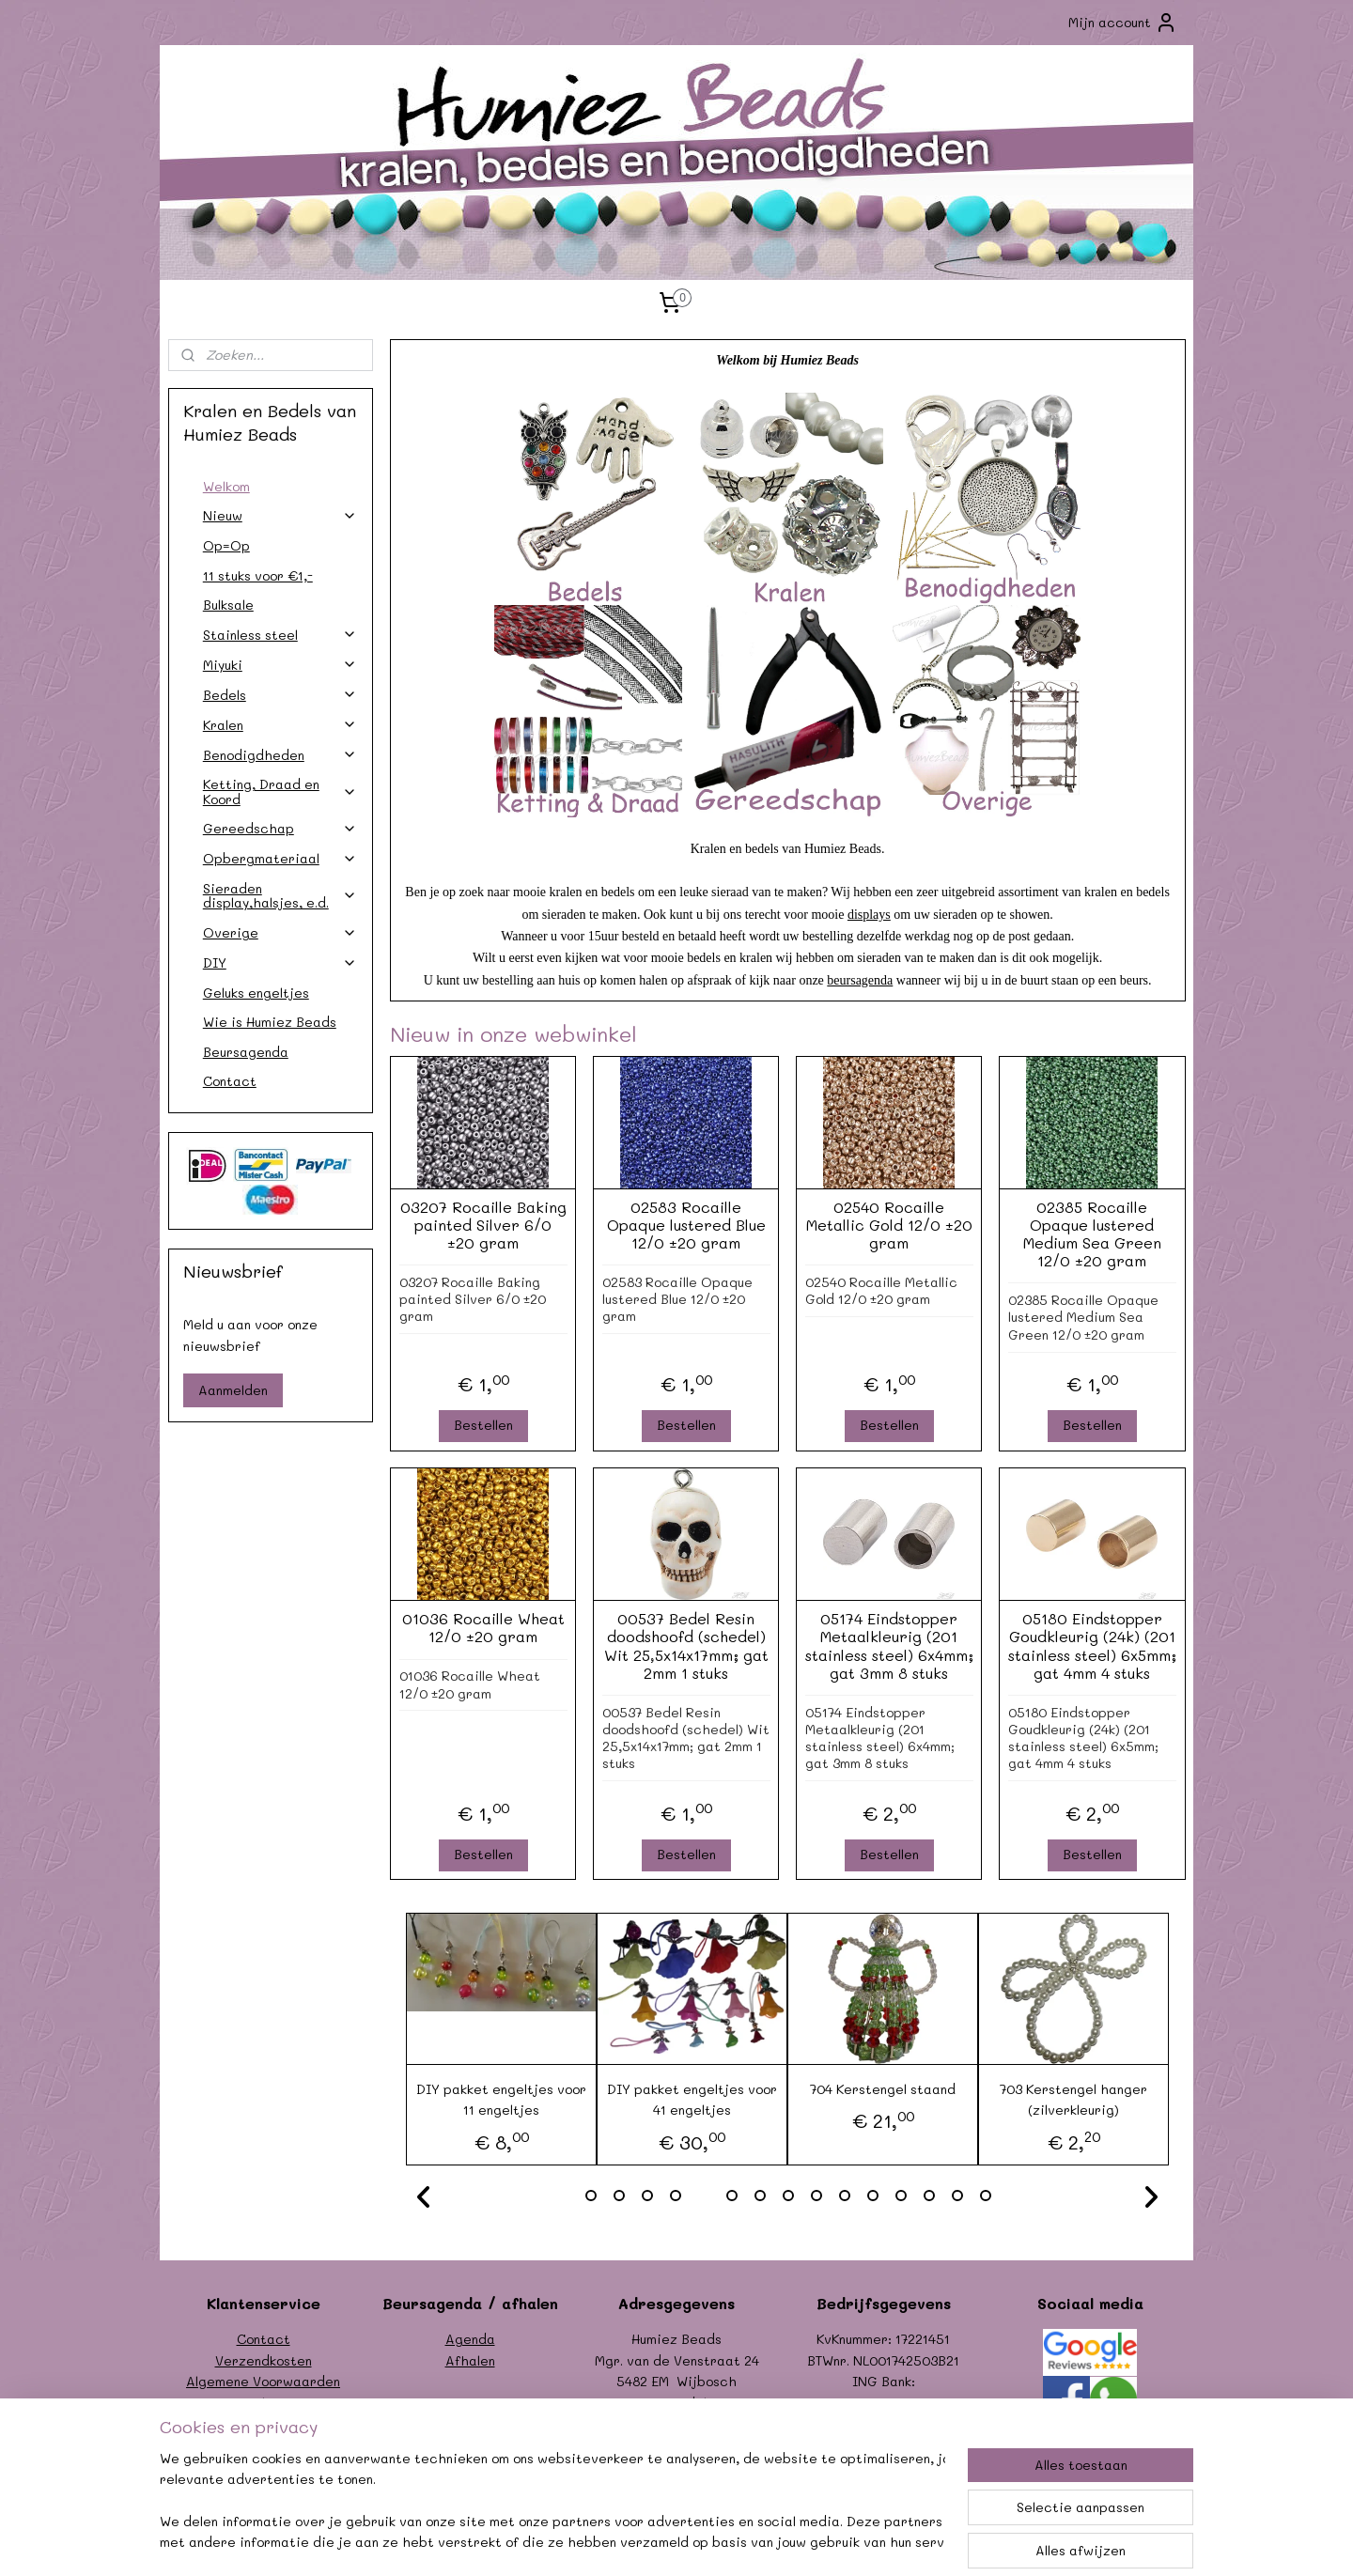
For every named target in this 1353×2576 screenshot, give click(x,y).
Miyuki (280, 665)
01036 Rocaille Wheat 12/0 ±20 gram (482, 1627)
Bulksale (228, 604)
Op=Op (226, 545)
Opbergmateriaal (280, 858)
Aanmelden (233, 1390)
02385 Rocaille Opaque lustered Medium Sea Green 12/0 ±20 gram (1091, 1234)
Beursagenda (245, 1052)
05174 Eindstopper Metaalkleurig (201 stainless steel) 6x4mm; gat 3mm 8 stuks (888, 1645)
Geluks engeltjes (256, 992)
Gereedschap (280, 828)
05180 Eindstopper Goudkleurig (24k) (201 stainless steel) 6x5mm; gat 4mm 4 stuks (1091, 1645)
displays (869, 915)
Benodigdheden (280, 755)
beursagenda (860, 980)
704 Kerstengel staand (883, 2089)
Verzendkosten (263, 2360)
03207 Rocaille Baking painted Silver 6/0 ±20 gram (482, 1225)
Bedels (280, 695)
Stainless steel (280, 635)
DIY (280, 962)
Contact (230, 1081)
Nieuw (280, 515)
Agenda (470, 2339)
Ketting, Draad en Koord (280, 791)
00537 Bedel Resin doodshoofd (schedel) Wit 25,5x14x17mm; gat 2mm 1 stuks (685, 1645)
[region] (552, 2502)
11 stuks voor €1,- (258, 575)
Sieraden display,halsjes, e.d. (280, 895)
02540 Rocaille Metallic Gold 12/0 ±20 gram (888, 1225)
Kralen (280, 725)
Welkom (226, 486)
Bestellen (482, 1425)
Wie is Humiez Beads (269, 1022)
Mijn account (1122, 22)
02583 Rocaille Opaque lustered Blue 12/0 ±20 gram (685, 1225)
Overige (280, 932)
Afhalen (470, 2360)
